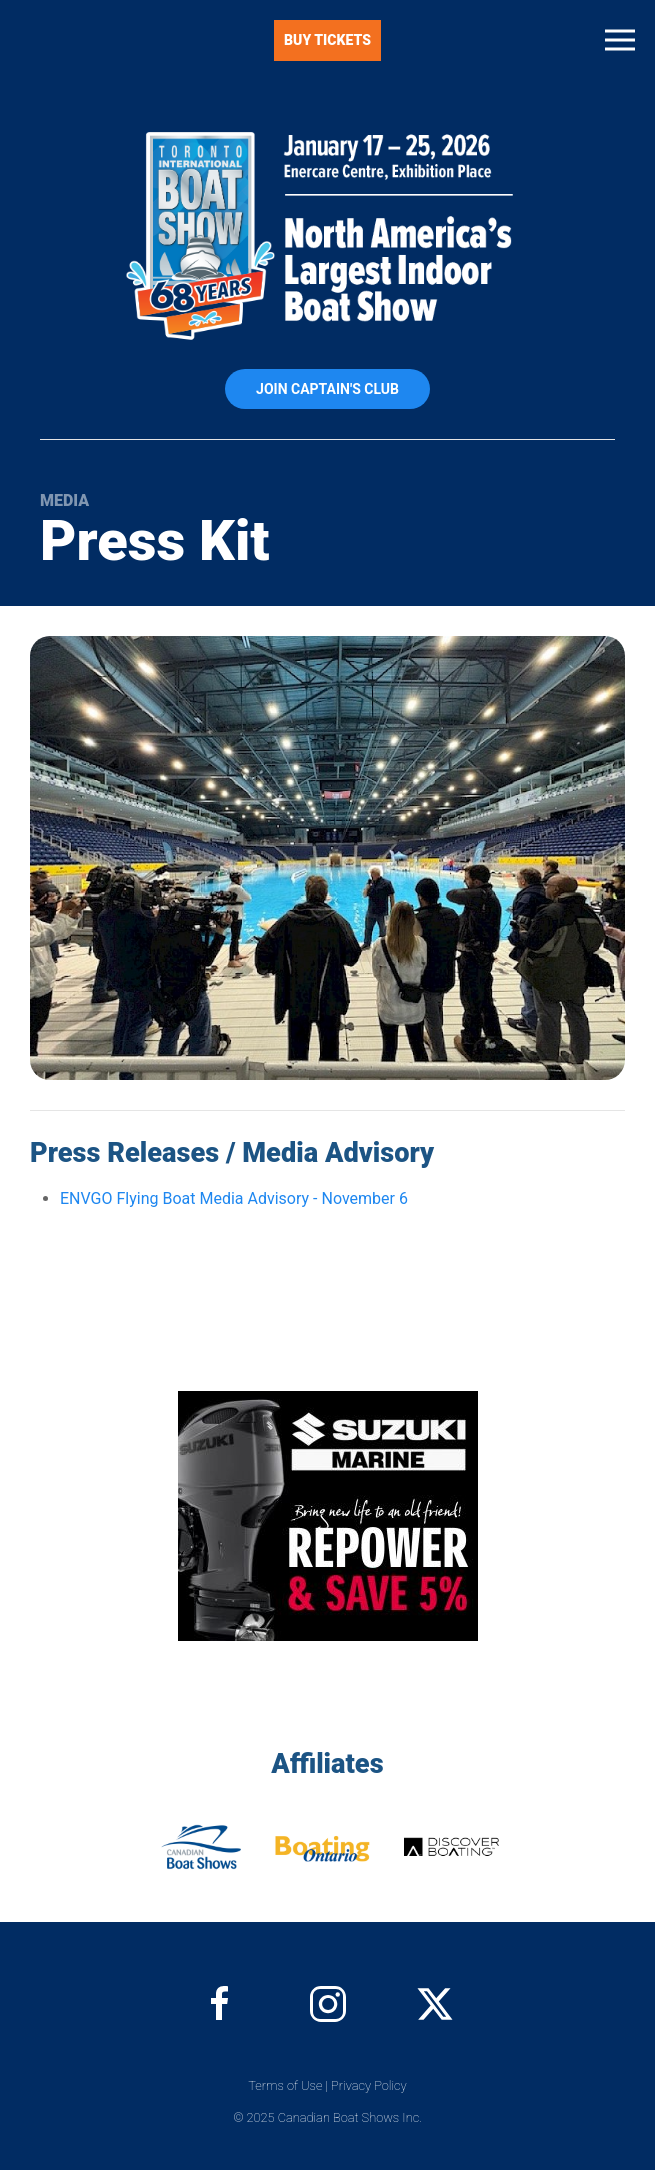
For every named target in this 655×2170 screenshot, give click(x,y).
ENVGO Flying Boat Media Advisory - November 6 (234, 1198)
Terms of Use (285, 2085)
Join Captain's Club (327, 389)
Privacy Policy (369, 2085)
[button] (620, 40)
